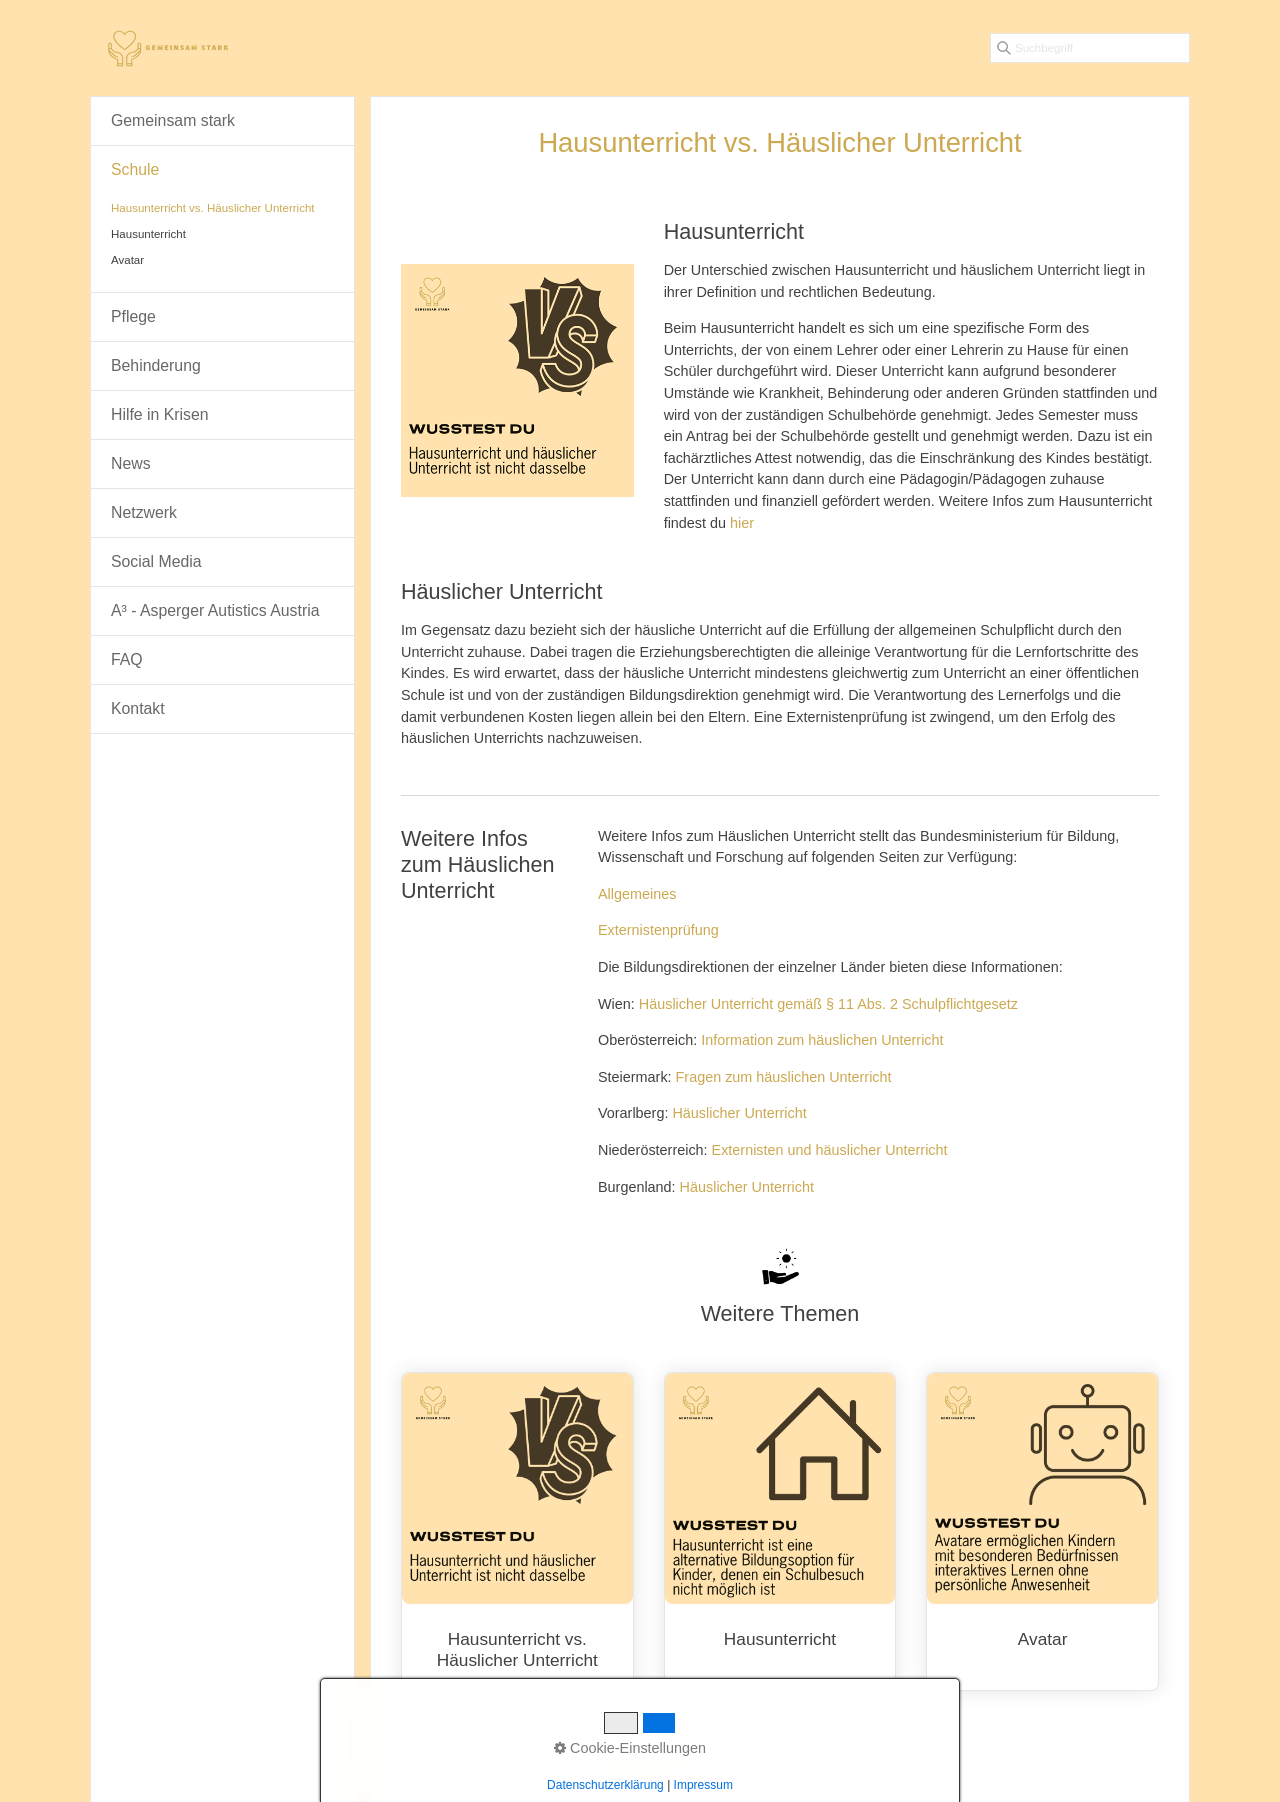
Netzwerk (144, 512)
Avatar (1042, 1531)
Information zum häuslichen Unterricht (822, 1040)
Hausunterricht (780, 1531)
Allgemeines (637, 894)
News (131, 463)
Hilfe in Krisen (160, 414)
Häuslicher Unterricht (739, 1113)
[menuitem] (222, 121)
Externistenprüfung (658, 930)
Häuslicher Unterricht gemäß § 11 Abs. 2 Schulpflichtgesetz (828, 1004)
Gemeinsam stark (173, 120)
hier (742, 523)
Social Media (156, 561)
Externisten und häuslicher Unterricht (830, 1150)
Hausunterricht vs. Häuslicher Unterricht (517, 1542)
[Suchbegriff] (1090, 48)
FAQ (127, 659)
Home (564, 1763)
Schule (135, 169)
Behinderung (156, 365)
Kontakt (138, 708)
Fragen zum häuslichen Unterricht (784, 1077)
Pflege (133, 316)
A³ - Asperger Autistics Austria (215, 610)
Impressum (677, 1763)
